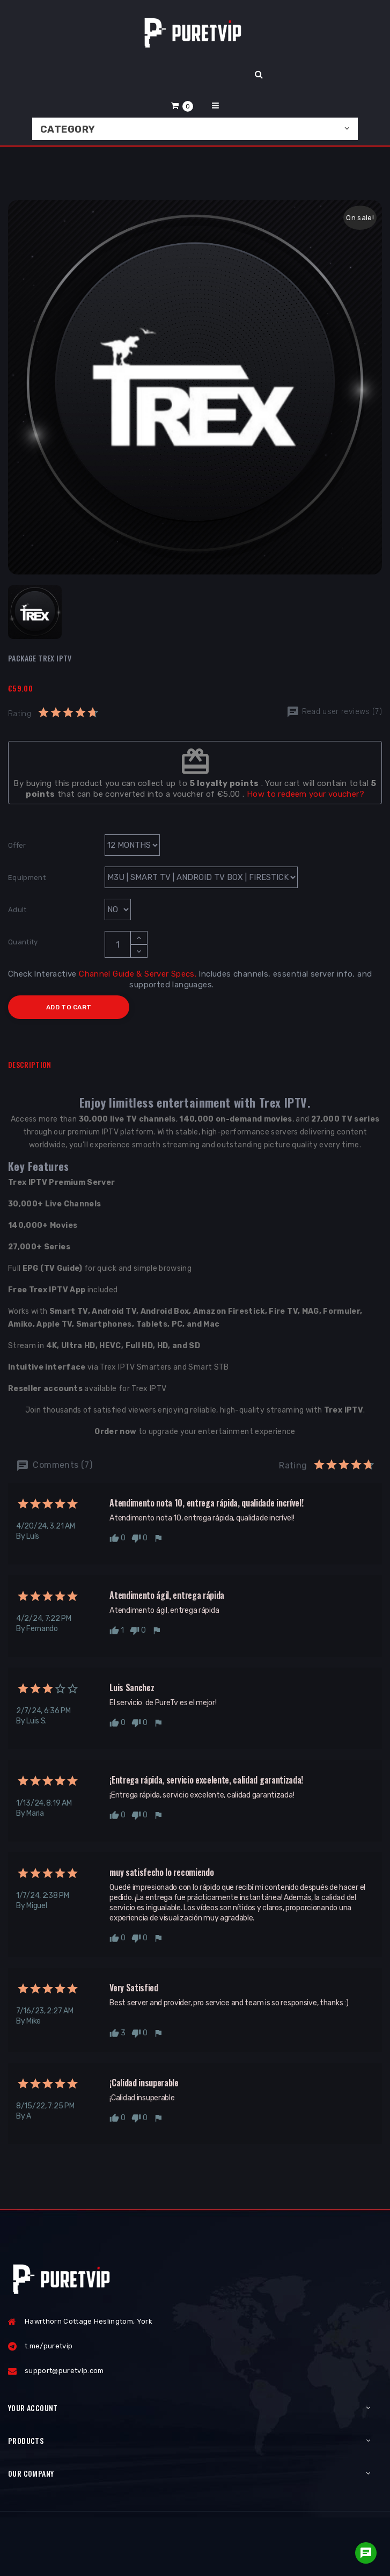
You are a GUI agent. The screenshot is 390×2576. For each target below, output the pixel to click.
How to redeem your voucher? (305, 794)
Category (67, 129)
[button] (182, 105)
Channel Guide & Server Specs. (137, 974)
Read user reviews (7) (334, 711)
